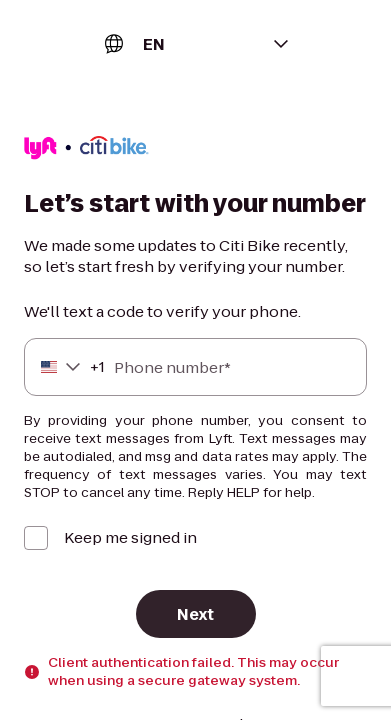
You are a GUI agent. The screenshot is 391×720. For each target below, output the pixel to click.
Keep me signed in (130, 537)
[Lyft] (86, 150)
